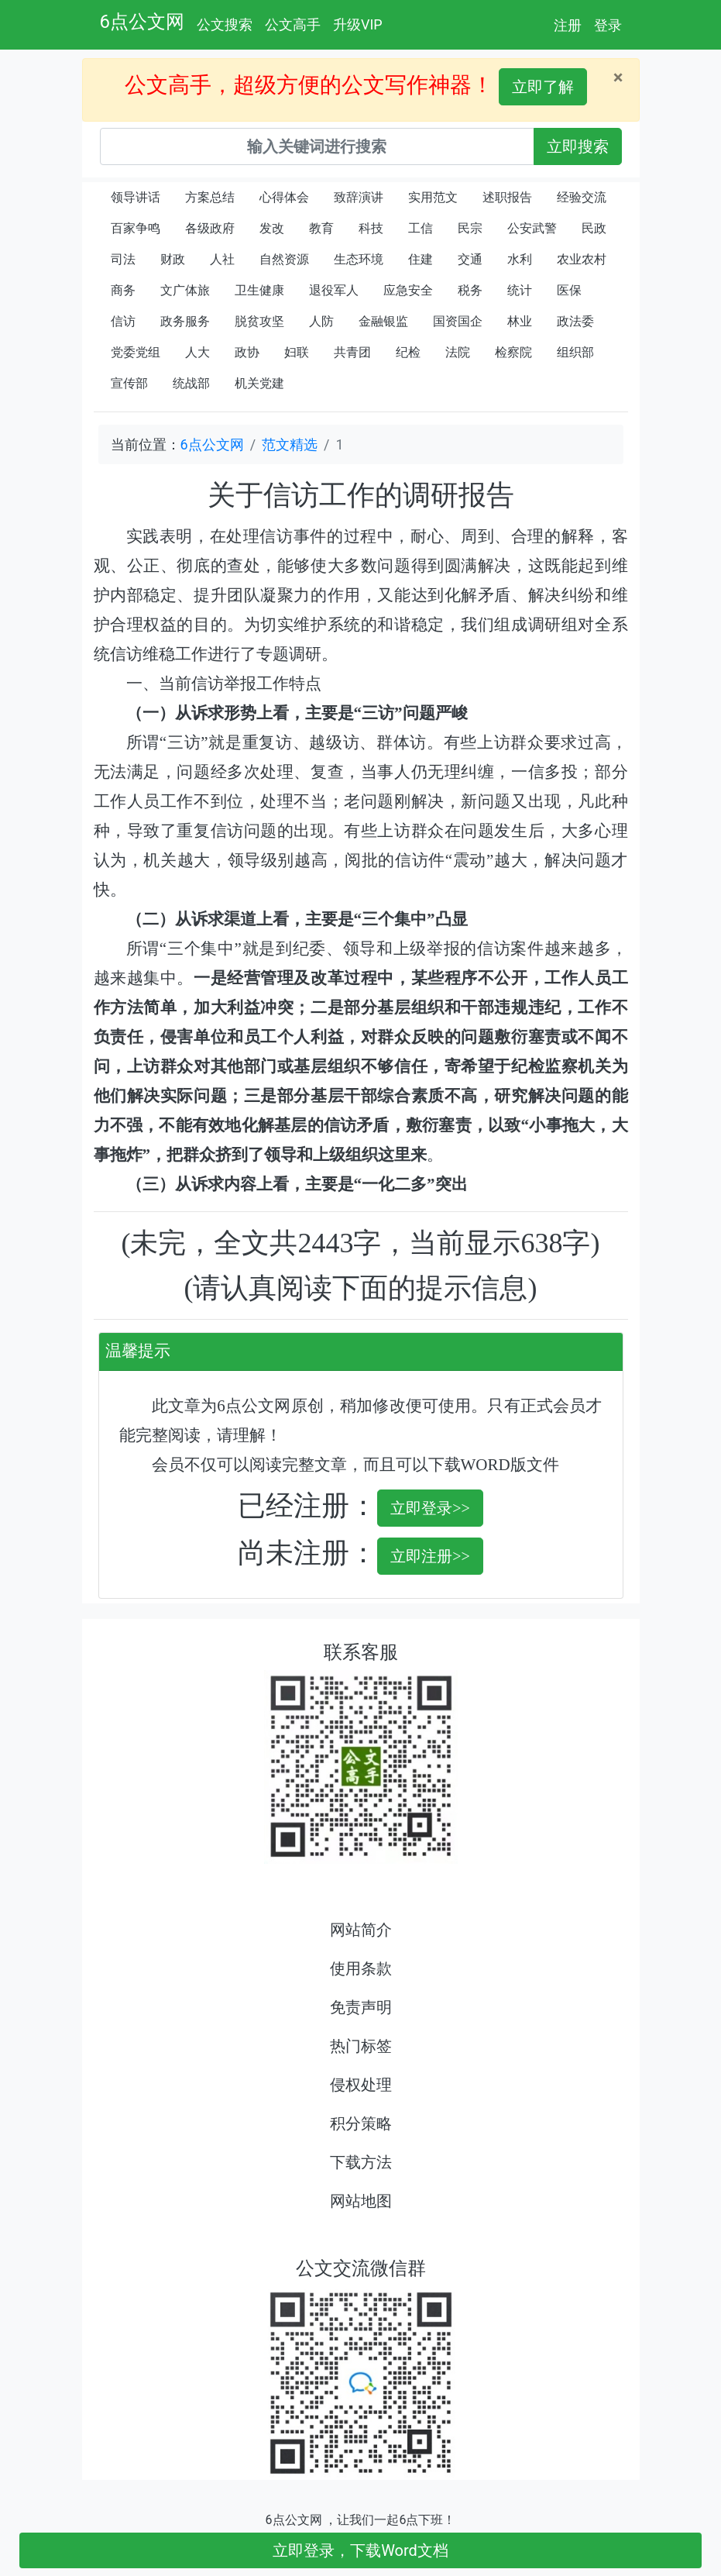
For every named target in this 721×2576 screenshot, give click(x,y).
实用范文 (433, 197)
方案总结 (210, 197)
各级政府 (210, 228)
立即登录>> (430, 1508)
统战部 (191, 383)
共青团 (352, 352)
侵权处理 (361, 2084)
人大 (197, 352)
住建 (420, 259)
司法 (123, 259)
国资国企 (457, 321)
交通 (470, 259)
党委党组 (135, 352)
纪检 (408, 352)
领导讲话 (135, 197)
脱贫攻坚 (259, 321)
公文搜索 (224, 24)
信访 (123, 321)
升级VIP (358, 24)
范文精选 (290, 444)
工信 (420, 228)
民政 (594, 228)
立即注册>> (430, 1556)
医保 (569, 290)
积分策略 (361, 2123)
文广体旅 (185, 290)
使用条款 (361, 1968)
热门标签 (361, 2046)
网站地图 (361, 2201)
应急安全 (408, 290)
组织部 (575, 352)
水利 (519, 259)
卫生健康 (259, 290)
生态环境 (358, 259)
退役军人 (334, 290)
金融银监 (383, 321)
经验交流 (581, 197)
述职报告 (507, 197)
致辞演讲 (358, 197)
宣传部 (129, 383)
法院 (457, 352)
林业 (519, 321)
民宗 (470, 228)
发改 (271, 228)
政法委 (575, 321)
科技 (371, 228)
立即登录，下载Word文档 (360, 2550)
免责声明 (361, 2007)
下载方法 (361, 2162)
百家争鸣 (135, 228)
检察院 (513, 352)
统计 (519, 290)
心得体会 (284, 197)
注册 (568, 25)
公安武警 (532, 228)
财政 (172, 259)
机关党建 (259, 383)
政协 (247, 352)
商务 (123, 290)
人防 (321, 321)
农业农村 (581, 259)
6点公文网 (142, 22)
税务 (470, 290)
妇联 (296, 352)
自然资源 (284, 259)
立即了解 (543, 86)
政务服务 (185, 321)
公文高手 (293, 24)
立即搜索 (578, 146)
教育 (321, 228)
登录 (608, 25)
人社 (222, 259)
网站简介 (361, 1929)
